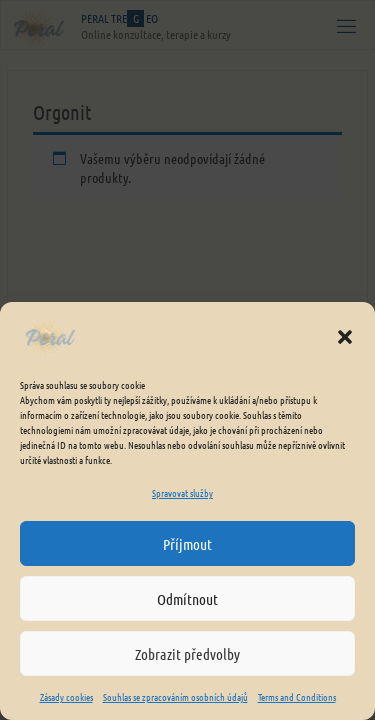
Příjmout (187, 544)
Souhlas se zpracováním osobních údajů (175, 696)
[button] (345, 337)
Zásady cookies (66, 696)
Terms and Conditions (297, 696)
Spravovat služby (182, 492)
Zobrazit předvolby (187, 654)
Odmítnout (187, 599)
